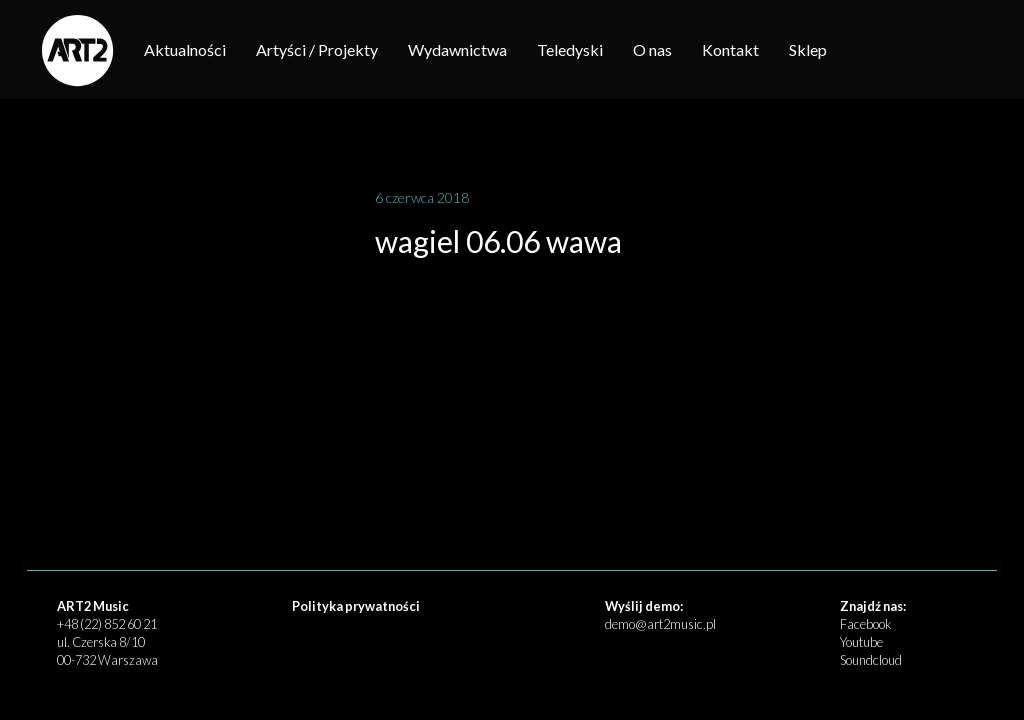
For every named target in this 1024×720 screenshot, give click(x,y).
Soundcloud (871, 660)
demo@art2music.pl (660, 624)
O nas (652, 49)
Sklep (808, 49)
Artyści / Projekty (317, 49)
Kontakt (730, 49)
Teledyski (570, 49)
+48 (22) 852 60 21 (107, 624)
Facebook (865, 624)
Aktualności (185, 49)
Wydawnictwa (457, 49)
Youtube (861, 642)
